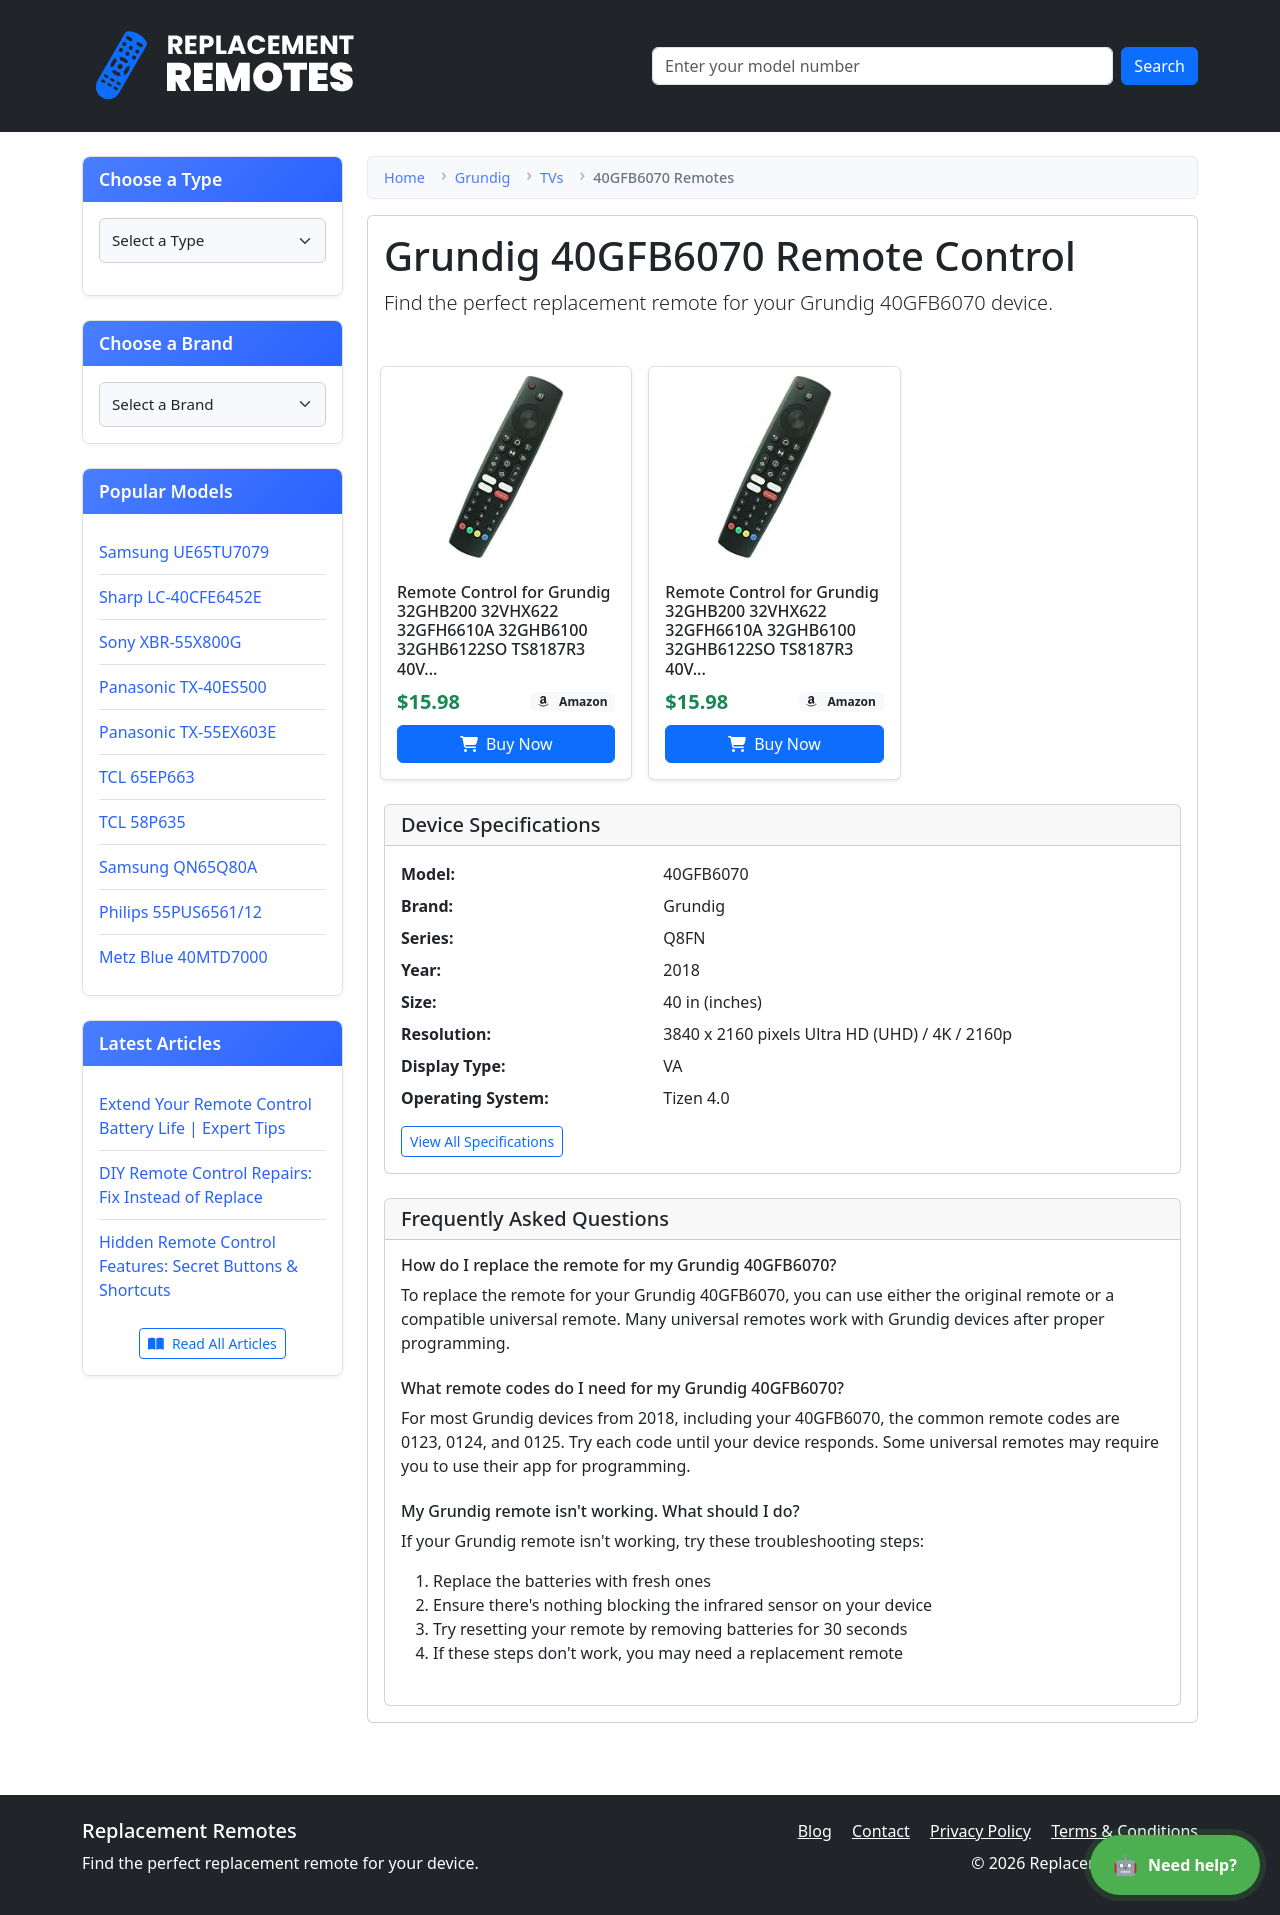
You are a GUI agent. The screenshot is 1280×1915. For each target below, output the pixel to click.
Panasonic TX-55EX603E (187, 732)
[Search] (882, 66)
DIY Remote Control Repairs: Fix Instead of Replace (205, 1185)
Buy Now (506, 744)
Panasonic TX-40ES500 (183, 687)
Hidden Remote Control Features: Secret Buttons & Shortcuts (198, 1266)
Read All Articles (212, 1343)
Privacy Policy (980, 1831)
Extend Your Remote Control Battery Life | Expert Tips (205, 1116)
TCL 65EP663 (147, 777)
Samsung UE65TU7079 (184, 552)
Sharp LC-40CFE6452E (180, 597)
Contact (881, 1831)
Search (1159, 66)
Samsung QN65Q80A (178, 867)
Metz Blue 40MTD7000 (183, 957)
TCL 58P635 (142, 822)
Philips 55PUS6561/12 (180, 912)
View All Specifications (482, 1141)
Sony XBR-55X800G (170, 642)
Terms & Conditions (1124, 1831)
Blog (815, 1831)
